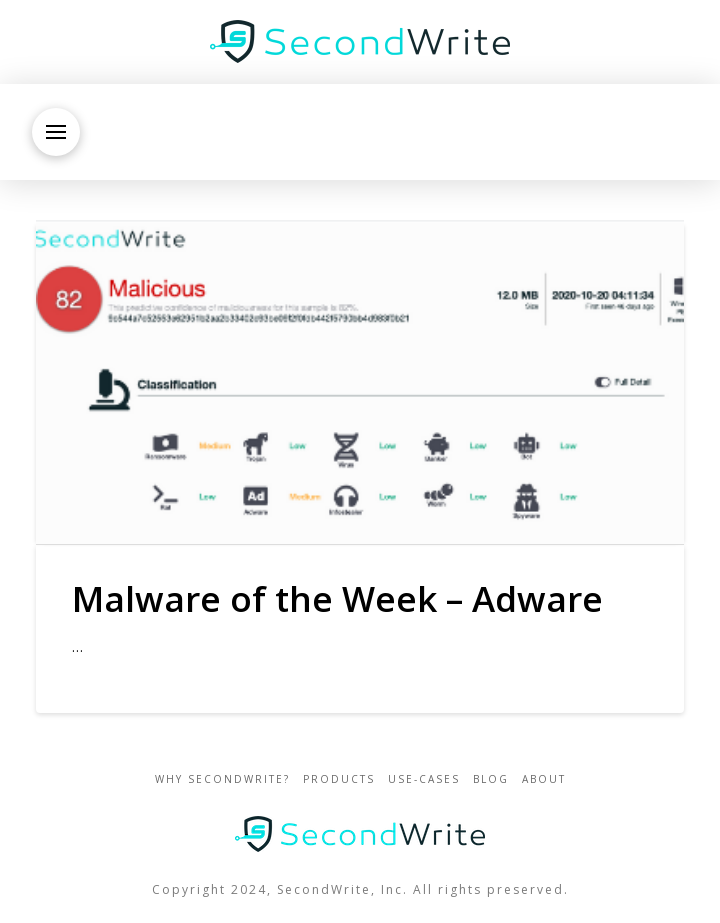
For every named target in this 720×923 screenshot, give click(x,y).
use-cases (424, 779)
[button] (56, 132)
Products (339, 779)
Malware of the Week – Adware (337, 598)
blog (491, 779)
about (544, 779)
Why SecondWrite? (222, 779)
